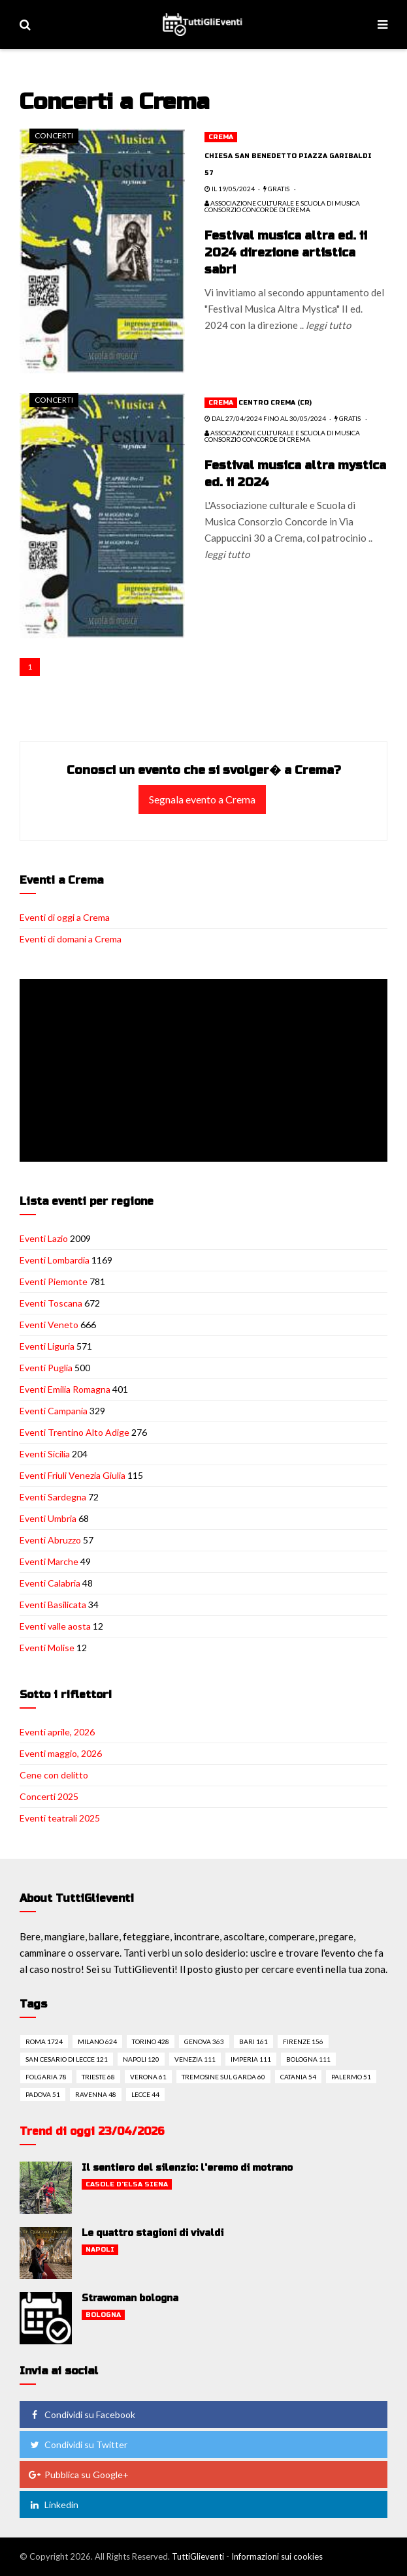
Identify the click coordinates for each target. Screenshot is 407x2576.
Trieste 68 (98, 2077)
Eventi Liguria (47, 1346)
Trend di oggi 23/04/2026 (92, 2131)
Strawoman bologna (130, 2298)
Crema (220, 137)
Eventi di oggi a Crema (65, 917)
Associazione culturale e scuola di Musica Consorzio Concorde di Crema (282, 206)
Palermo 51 (351, 2077)
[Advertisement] (206, 1071)
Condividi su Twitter (77, 2444)
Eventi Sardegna (53, 1496)
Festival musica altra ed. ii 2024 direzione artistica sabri (285, 252)
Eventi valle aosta (55, 1626)
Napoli (100, 2250)
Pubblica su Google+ (78, 2474)
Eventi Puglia (46, 1367)
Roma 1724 (44, 2041)
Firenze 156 (303, 2041)
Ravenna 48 (95, 2094)
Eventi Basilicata (53, 1604)
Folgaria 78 (46, 2077)
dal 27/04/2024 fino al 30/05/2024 (265, 418)
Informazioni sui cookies (277, 2556)
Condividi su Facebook (81, 2414)
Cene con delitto (54, 1774)
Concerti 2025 (49, 1796)
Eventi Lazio (44, 1238)
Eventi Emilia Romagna (65, 1389)
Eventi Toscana (51, 1303)
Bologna (103, 2315)
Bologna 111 (308, 2059)
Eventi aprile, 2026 (57, 1731)
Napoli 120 (141, 2059)
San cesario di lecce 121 (66, 2059)
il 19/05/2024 (229, 189)
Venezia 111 (195, 2059)
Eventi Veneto (49, 1324)
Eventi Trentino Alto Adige (74, 1432)
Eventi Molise (47, 1647)
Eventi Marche (49, 1561)
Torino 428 (150, 2041)
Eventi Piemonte (54, 1281)
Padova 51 (42, 2094)
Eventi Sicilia (45, 1453)
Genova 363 (204, 2041)
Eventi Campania (54, 1410)
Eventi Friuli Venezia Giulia (72, 1475)
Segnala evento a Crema (202, 799)
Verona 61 (148, 2077)
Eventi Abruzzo (50, 1539)
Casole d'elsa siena (127, 2184)
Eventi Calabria (50, 1583)
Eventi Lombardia (55, 1259)
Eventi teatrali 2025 (60, 1817)
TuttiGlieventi (198, 2556)
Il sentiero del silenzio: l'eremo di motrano (187, 2167)
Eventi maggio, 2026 (61, 1753)
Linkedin (53, 2504)
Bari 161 (253, 2041)
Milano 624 (97, 2041)
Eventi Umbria (48, 1518)
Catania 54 (298, 2077)
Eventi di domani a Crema (71, 938)
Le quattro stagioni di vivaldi (152, 2233)
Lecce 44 (145, 2094)
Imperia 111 (251, 2059)
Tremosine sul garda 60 (223, 2077)
